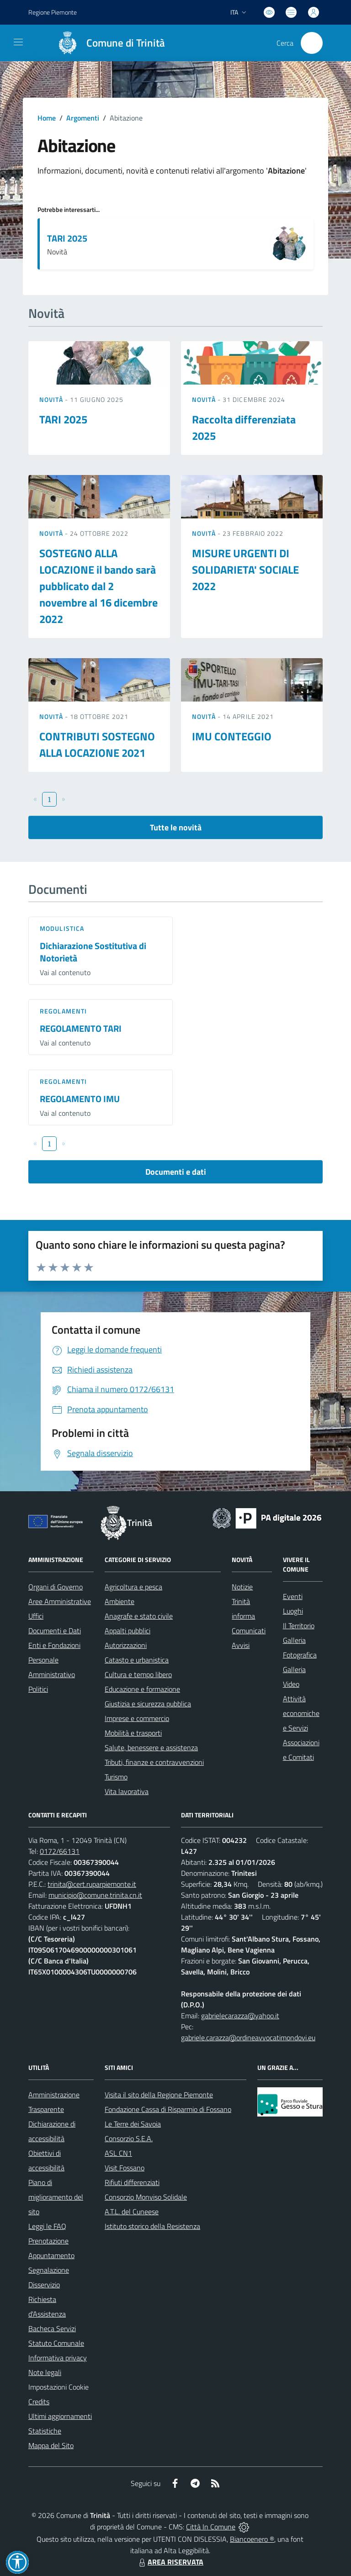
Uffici (35, 1615)
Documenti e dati (175, 1172)
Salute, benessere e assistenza (151, 1747)
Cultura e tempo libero (138, 1674)
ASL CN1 (118, 2153)
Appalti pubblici (127, 1630)
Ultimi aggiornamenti (60, 2416)
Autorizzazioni (126, 1645)
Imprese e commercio (137, 1718)
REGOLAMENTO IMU (80, 1099)
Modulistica (62, 928)
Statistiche (44, 2430)
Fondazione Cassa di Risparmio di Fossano (168, 2109)
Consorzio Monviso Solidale (146, 2196)
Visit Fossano (124, 2167)
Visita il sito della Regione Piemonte (159, 2094)
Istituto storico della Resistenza (152, 2226)
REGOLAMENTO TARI (81, 1028)
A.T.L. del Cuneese (132, 2211)
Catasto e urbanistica (137, 1659)
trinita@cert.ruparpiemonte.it (92, 1884)
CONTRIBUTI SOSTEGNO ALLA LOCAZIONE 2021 (97, 744)
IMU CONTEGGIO (231, 736)
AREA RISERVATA (170, 2561)
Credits (38, 2401)
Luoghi (293, 1610)
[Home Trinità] (107, 43)
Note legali (44, 2372)
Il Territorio (298, 1625)
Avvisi (241, 1645)
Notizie (242, 1586)
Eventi (293, 1596)
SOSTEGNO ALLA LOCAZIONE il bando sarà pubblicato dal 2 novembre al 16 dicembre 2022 (98, 586)
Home (46, 117)
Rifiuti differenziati (132, 2182)
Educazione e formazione (142, 1689)
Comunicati (249, 1630)
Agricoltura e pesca (133, 1586)
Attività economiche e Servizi (301, 1713)
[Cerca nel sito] (312, 43)
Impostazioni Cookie (58, 2386)
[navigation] (18, 42)
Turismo (116, 1776)
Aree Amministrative (59, 1601)
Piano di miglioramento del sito (55, 2197)
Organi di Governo (55, 1586)
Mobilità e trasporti (133, 1732)
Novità (52, 399)
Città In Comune (210, 2526)
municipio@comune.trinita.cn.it (95, 1895)
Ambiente (119, 1601)
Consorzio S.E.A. (129, 2138)
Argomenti (82, 117)
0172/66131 (60, 1851)
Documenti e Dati (54, 1630)
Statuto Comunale (56, 2343)
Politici (38, 1689)
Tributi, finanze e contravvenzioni (154, 1762)
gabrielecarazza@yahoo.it (240, 2015)
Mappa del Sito (51, 2445)
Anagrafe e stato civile (139, 1615)
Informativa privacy (57, 2357)
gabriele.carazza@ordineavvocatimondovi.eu (248, 2037)
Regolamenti (63, 1011)
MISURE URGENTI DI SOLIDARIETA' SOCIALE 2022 (245, 569)
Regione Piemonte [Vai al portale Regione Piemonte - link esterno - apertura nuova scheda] (52, 12)
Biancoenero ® (252, 2539)
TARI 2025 (67, 238)
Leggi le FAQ (47, 2226)
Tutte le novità (176, 827)
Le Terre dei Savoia (133, 2123)
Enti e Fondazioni (54, 1645)
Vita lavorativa (127, 1791)
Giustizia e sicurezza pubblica (148, 1703)
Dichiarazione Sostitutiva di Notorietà (93, 952)
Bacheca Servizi (52, 2328)
